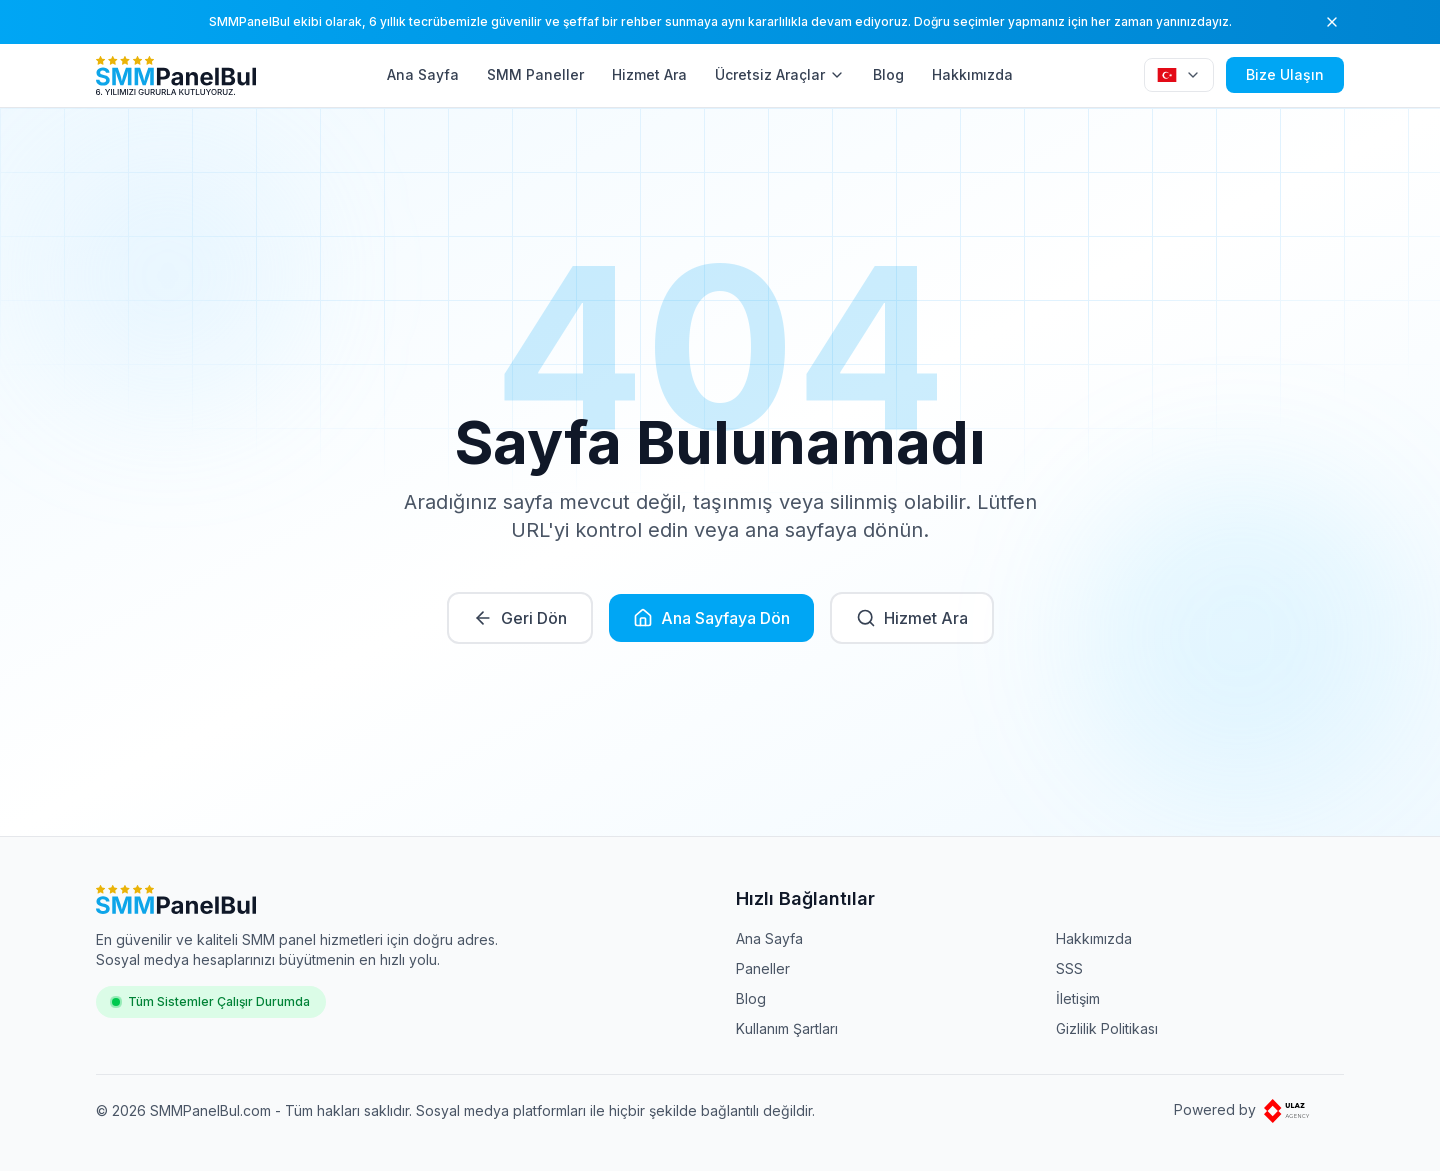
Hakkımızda (972, 74)
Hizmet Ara (649, 74)
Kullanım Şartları (787, 1028)
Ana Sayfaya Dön (711, 618)
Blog (888, 74)
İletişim (1078, 998)
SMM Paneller (535, 74)
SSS (1069, 968)
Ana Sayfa (423, 74)
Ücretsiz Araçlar (780, 74)
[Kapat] (1332, 22)
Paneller (763, 968)
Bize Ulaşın (1285, 74)
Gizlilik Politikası (1107, 1028)
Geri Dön (520, 618)
